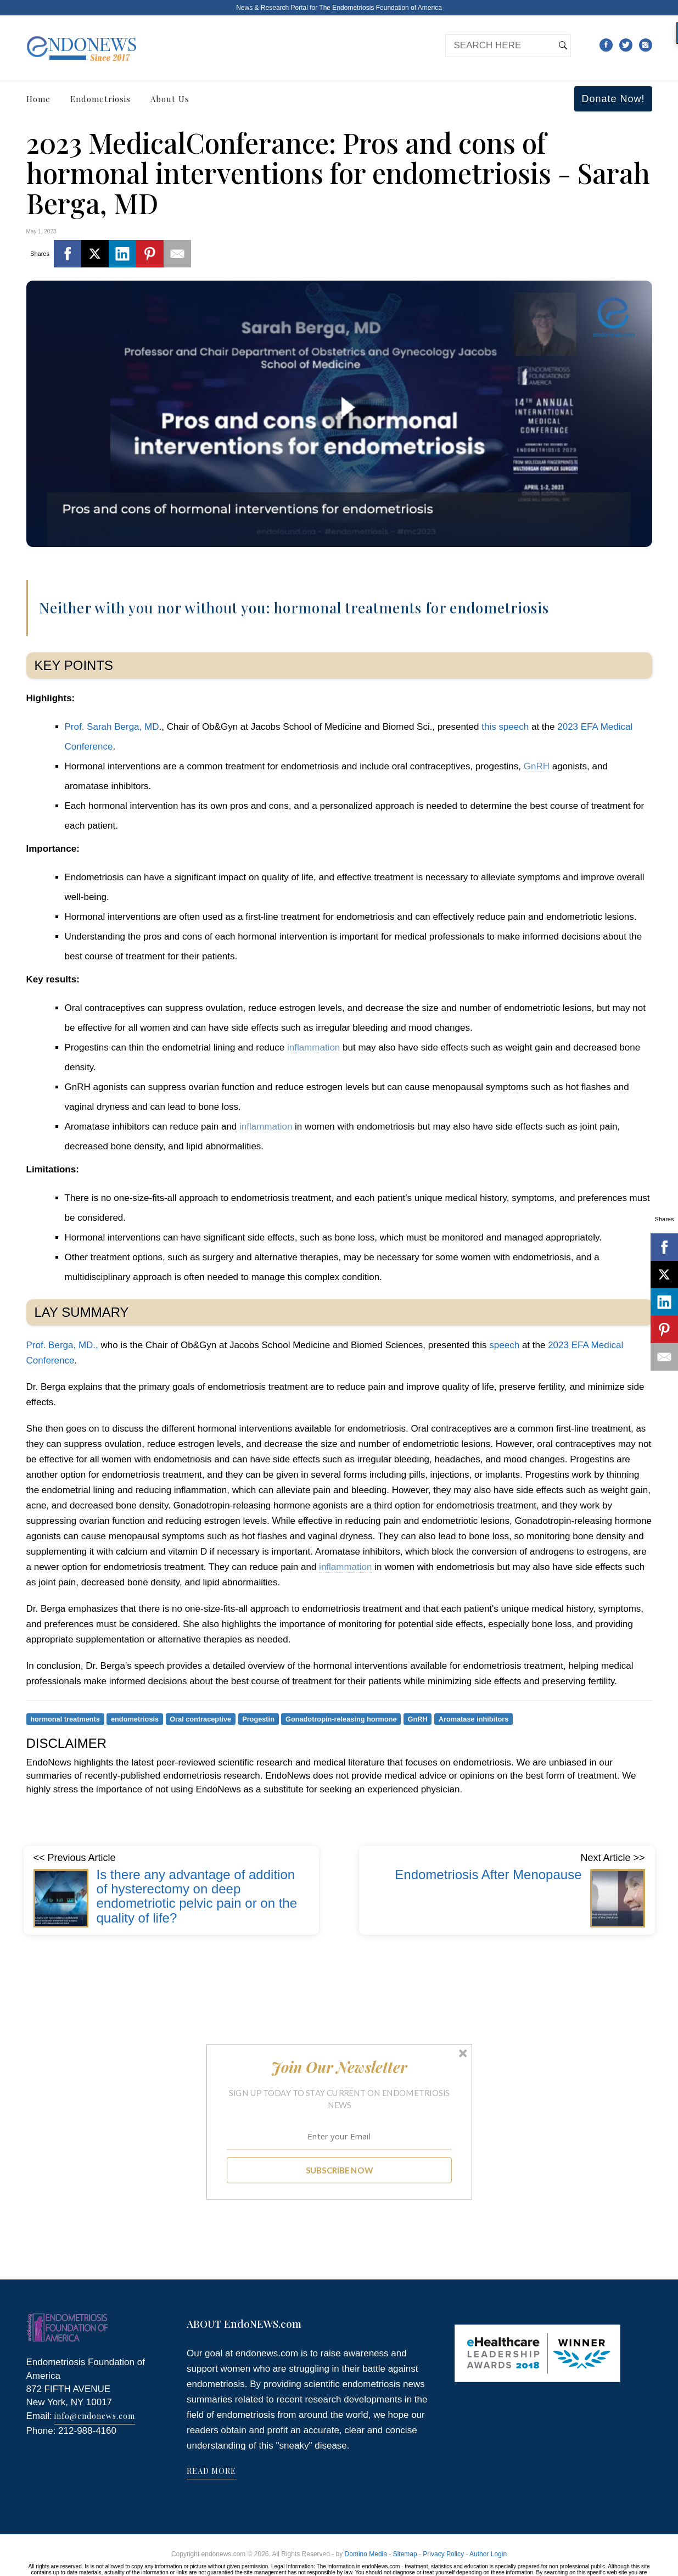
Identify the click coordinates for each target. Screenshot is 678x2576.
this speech (505, 727)
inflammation (313, 1047)
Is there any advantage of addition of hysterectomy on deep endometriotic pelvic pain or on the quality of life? (197, 1896)
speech (503, 1345)
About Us (169, 98)
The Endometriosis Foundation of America (380, 8)
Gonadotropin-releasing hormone (341, 1718)
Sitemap (405, 2554)
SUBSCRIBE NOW (339, 2170)
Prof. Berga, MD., (62, 1345)
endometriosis (135, 1718)
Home (38, 98)
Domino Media (366, 2554)
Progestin (258, 1718)
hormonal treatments (65, 1718)
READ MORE (211, 2471)
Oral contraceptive (200, 1718)
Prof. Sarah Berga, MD (112, 727)
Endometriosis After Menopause (488, 1874)
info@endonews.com (94, 2416)
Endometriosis (100, 98)
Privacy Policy (443, 2554)
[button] (339, 2067)
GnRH (537, 766)
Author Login (488, 2554)
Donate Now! (613, 98)
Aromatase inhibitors (474, 1718)
